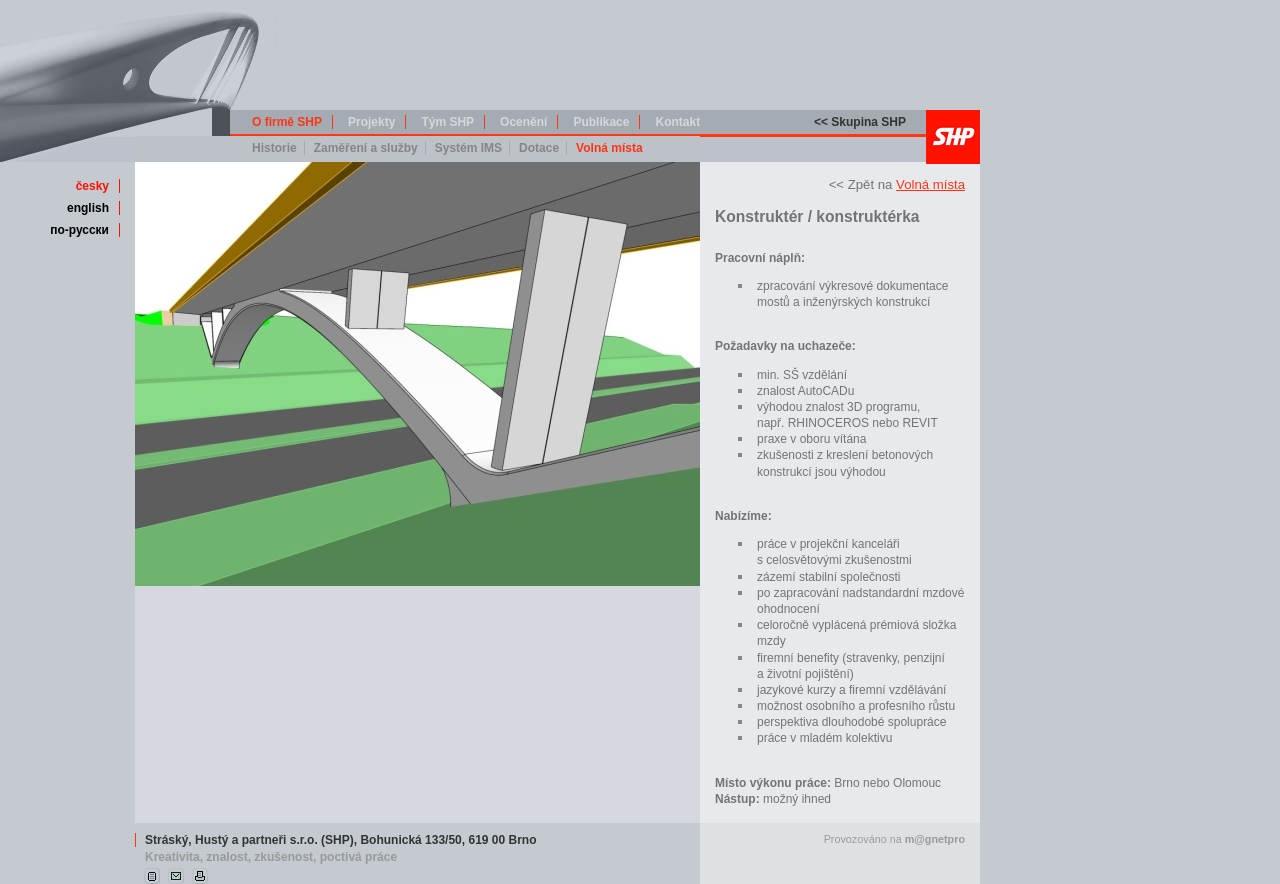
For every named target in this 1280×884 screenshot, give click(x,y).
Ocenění (523, 122)
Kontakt (677, 122)
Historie (274, 148)
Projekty (371, 122)
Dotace (539, 148)
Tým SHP (447, 122)
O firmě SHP (287, 122)
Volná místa (609, 148)
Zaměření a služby (366, 148)
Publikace (601, 122)
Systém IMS (468, 148)
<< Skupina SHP (860, 122)
